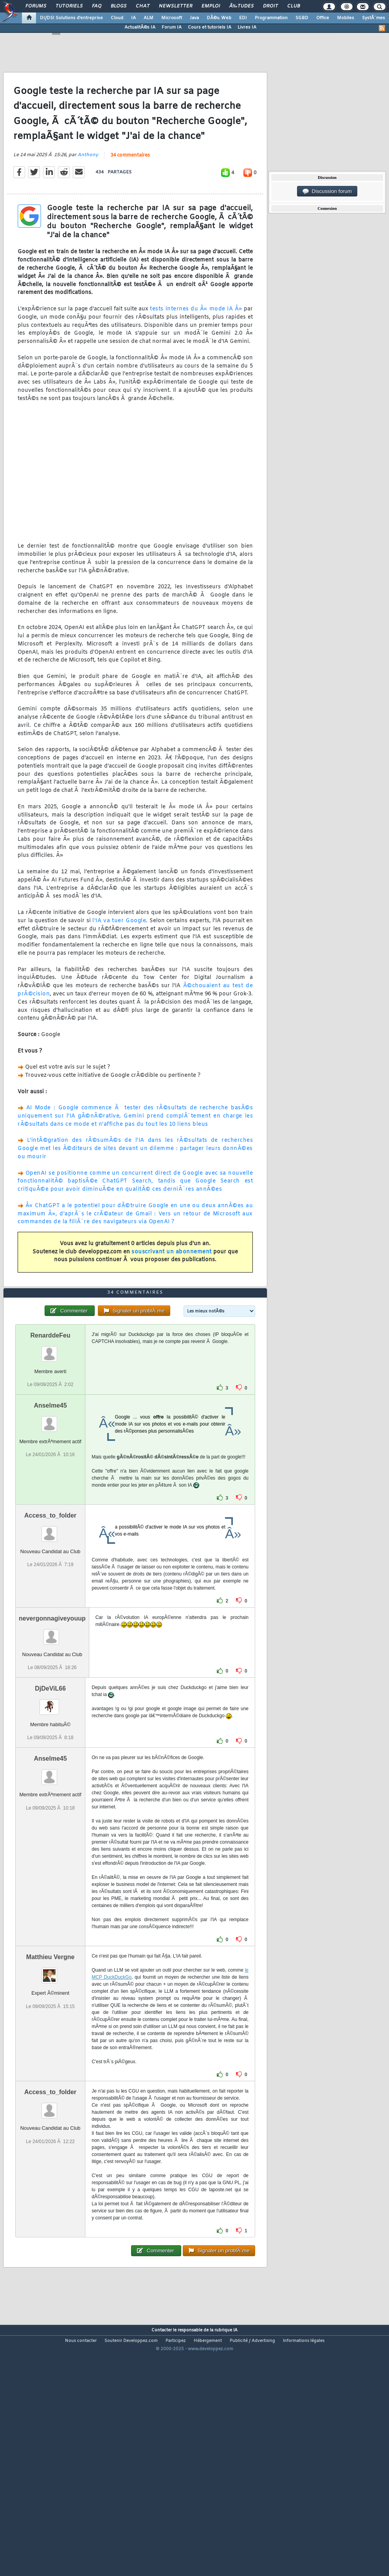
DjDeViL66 (50, 1786)
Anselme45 (50, 1503)
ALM (148, 18)
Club (293, 6)
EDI (243, 18)
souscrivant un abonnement (171, 1284)
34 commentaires (130, 188)
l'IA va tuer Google (119, 953)
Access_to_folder (50, 1613)
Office (322, 18)
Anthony (87, 187)
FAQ (96, 6)
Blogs (118, 6)
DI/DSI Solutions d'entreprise (71, 18)
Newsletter (175, 6)
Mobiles (345, 18)
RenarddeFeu (50, 1433)
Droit (270, 6)
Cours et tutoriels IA (209, 27)
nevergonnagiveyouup (52, 1716)
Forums (36, 6)
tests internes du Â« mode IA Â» (196, 341)
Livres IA (247, 27)
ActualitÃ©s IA (139, 27)
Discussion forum (327, 191)
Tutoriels (69, 6)
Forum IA (172, 27)
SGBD (301, 18)
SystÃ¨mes (373, 18)
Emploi (211, 6)
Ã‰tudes (241, 6)
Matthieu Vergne (50, 2054)
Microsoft (171, 18)
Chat (142, 6)
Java (194, 18)
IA (133, 18)
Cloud (117, 18)
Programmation (271, 18)
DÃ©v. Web (219, 18)
